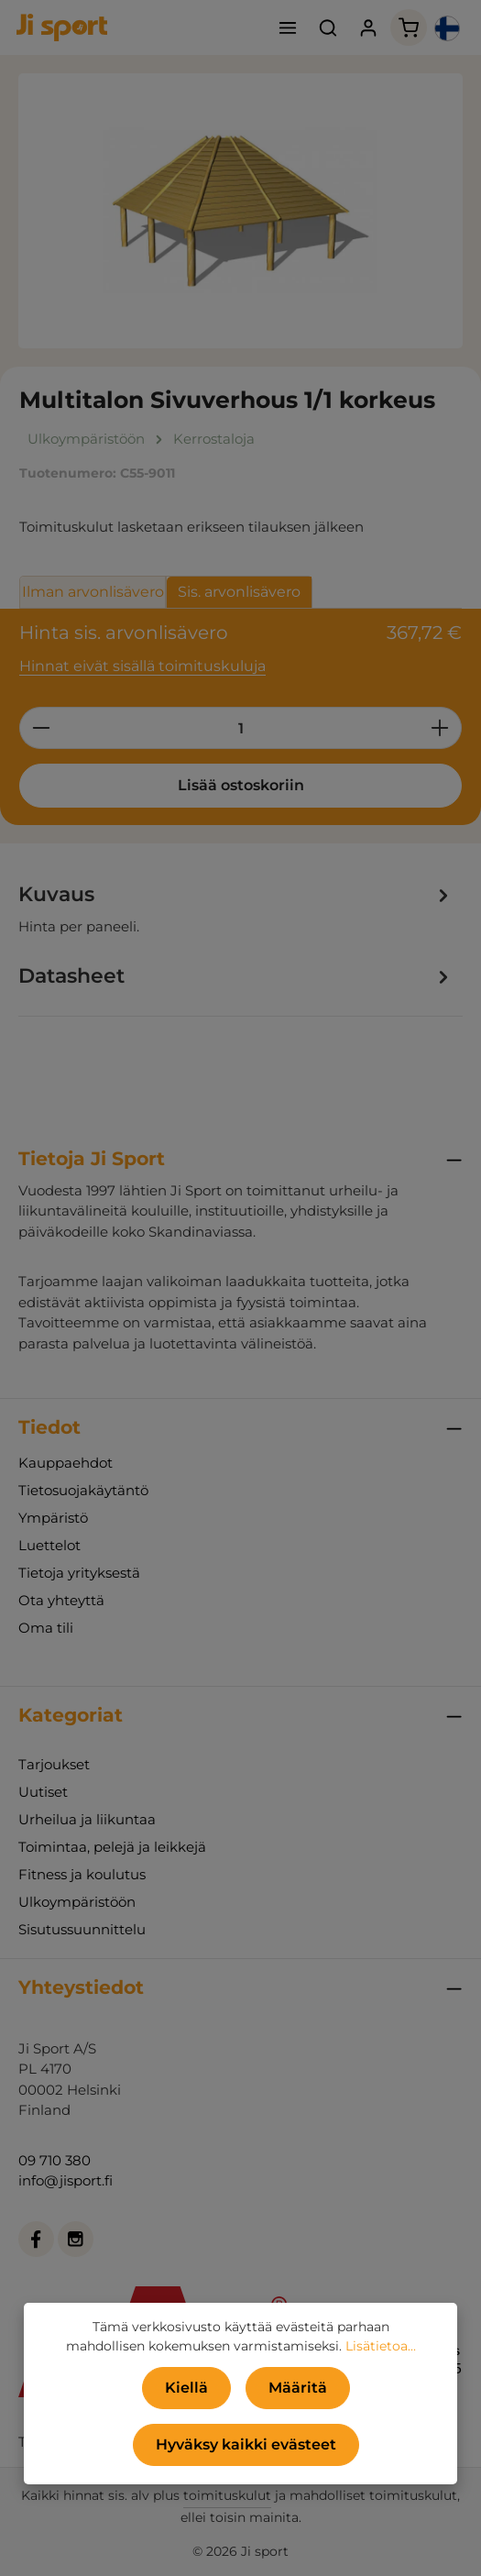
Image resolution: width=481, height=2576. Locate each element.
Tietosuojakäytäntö (83, 1490)
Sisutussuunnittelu (82, 1929)
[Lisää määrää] (440, 728)
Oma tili (45, 1627)
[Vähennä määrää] (40, 728)
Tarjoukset (54, 1764)
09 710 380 (54, 2160)
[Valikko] (287, 27)
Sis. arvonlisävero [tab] (239, 591)
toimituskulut (227, 2495)
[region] (240, 210)
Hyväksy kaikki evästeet (246, 2444)
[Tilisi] (368, 27)
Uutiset (43, 1791)
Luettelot (49, 1545)
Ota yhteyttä (61, 1600)
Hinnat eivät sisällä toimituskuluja (142, 666)
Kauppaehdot (65, 1462)
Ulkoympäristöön (77, 1901)
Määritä (297, 2387)
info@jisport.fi (65, 2180)
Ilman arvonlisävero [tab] (93, 591)
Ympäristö (53, 1517)
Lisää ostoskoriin (241, 785)
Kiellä (186, 2387)
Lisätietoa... (380, 2346)
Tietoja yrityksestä (79, 1572)
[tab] (236, 908)
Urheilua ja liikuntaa (87, 1819)
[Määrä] (240, 728)
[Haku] (328, 27)
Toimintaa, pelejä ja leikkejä (112, 1846)
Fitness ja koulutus (82, 1874)
